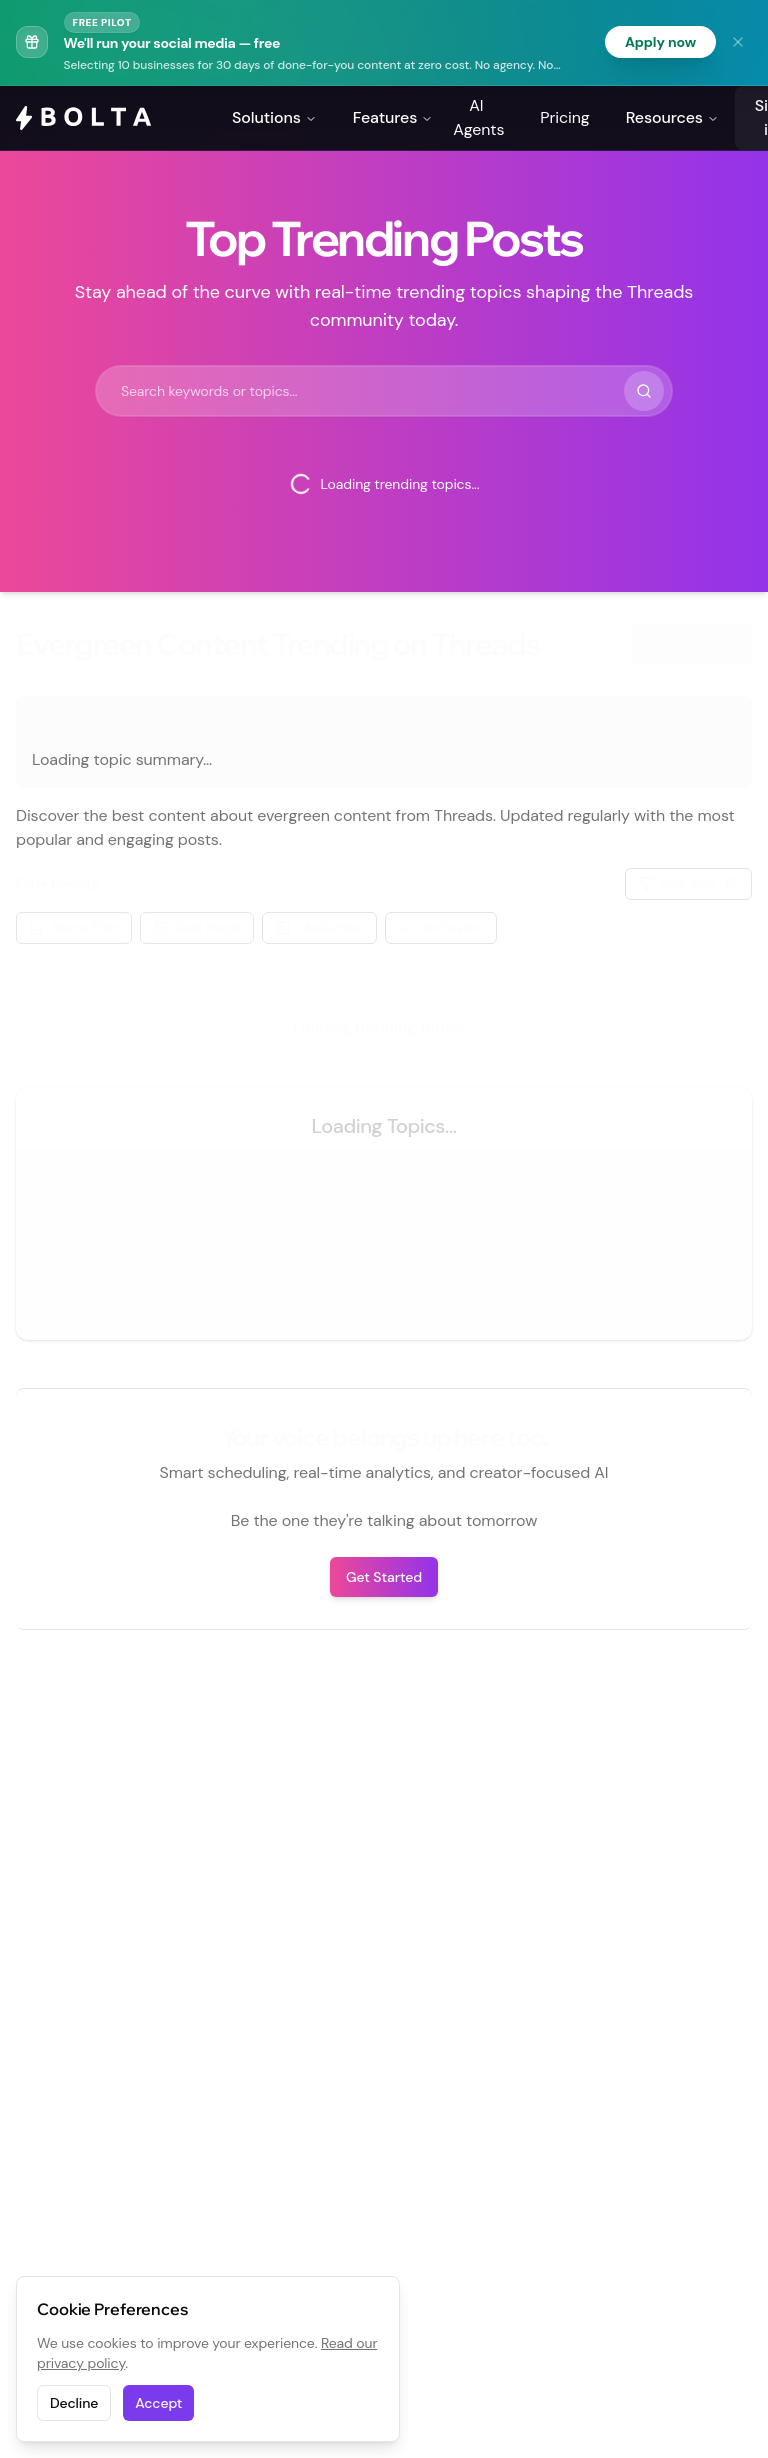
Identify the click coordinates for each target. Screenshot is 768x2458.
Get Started (384, 1577)
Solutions (274, 117)
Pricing (564, 117)
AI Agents (478, 117)
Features (393, 117)
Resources (672, 117)
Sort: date (689, 883)
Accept (158, 2403)
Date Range (197, 927)
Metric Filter (74, 927)
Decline (74, 2403)
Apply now (660, 42)
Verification (441, 927)
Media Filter (319, 927)
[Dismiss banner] (738, 42)
